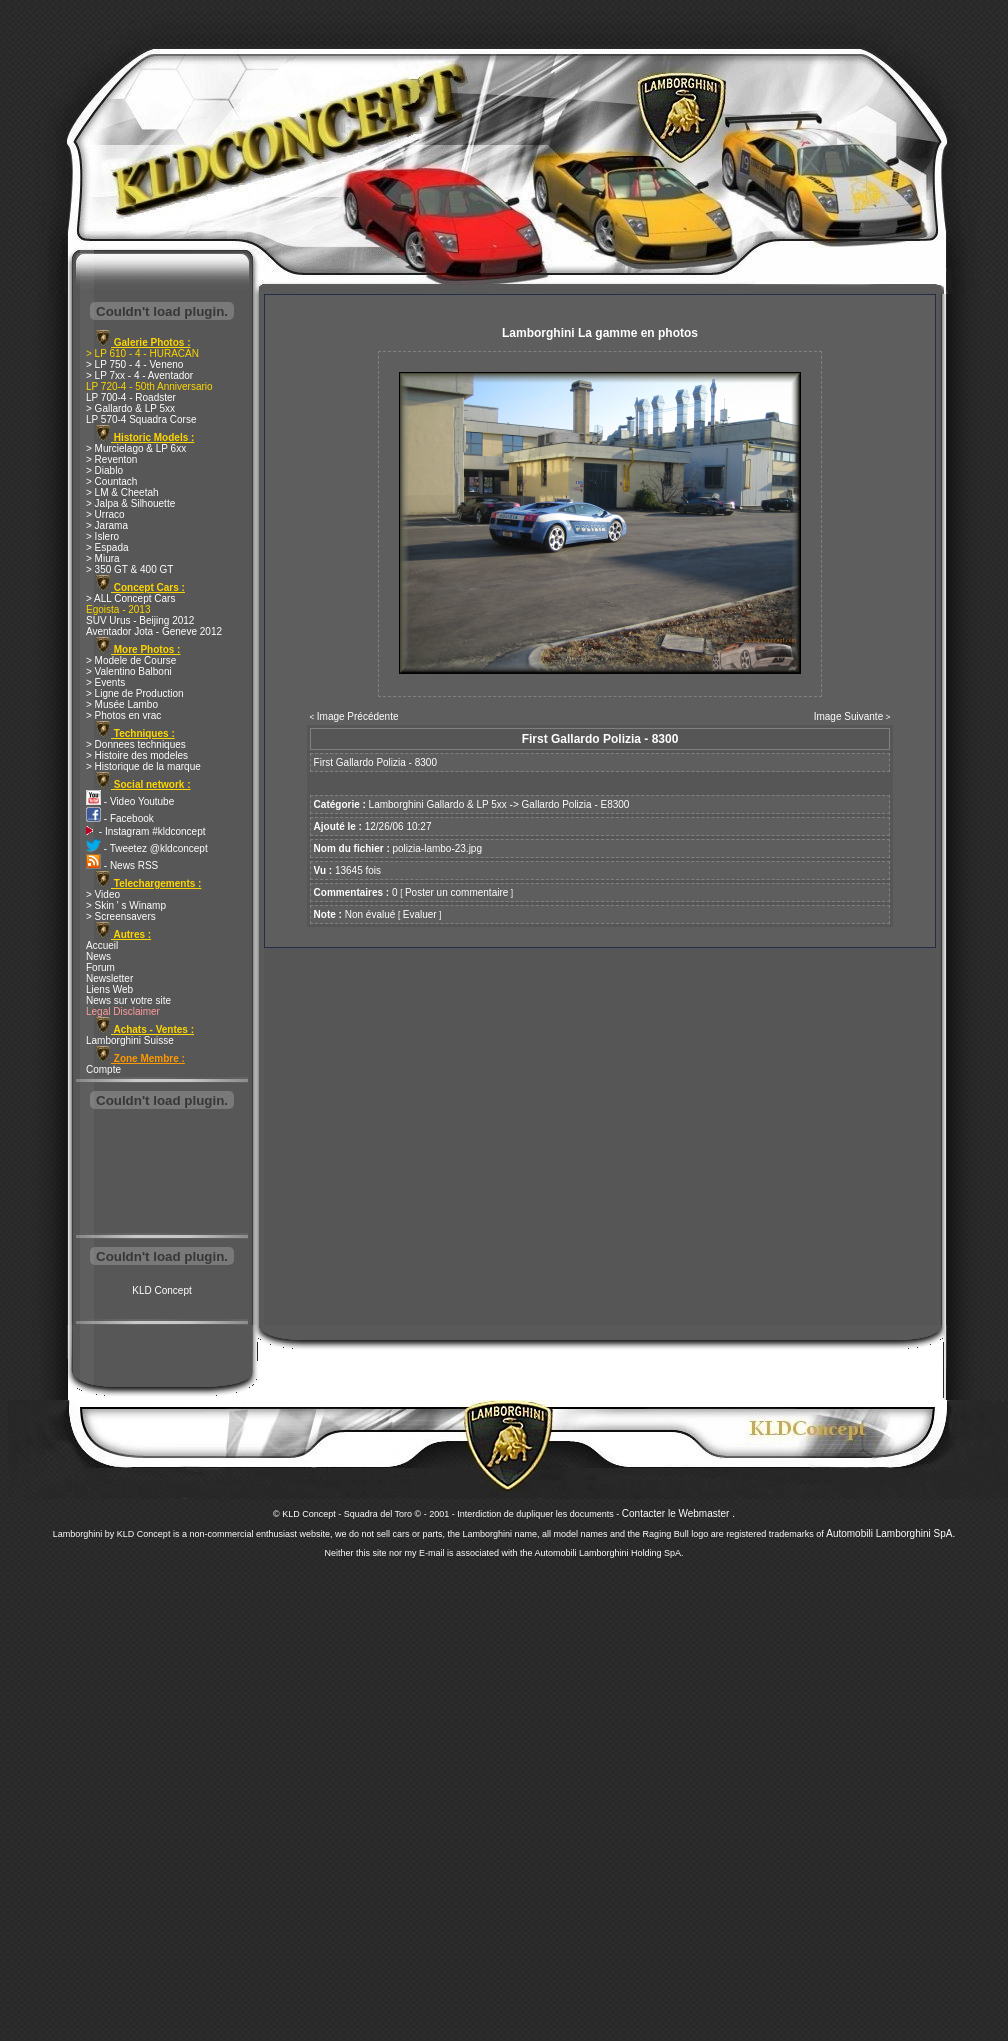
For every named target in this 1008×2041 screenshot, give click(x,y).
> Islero (102, 536)
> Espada (107, 547)
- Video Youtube (130, 801)
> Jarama (107, 525)
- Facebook (120, 818)
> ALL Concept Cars (130, 598)
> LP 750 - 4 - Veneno (134, 364)
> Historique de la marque (143, 766)
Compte (103, 1069)
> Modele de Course (131, 660)
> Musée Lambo (122, 704)
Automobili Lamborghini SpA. (890, 1533)
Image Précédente (358, 716)
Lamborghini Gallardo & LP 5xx (438, 804)
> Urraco (105, 514)
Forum (100, 967)
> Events (105, 682)
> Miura (103, 558)
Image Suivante (849, 716)
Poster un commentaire (456, 892)
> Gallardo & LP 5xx (130, 408)
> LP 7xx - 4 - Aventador (139, 375)
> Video (103, 894)
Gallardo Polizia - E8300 (576, 804)
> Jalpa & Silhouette (130, 503)
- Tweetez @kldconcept (147, 848)
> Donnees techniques (136, 744)
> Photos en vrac (123, 715)
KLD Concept (161, 1290)
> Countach (111, 481)
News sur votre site (128, 1000)
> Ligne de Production (135, 693)
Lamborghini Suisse (130, 1040)
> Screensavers (121, 916)
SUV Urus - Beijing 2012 (140, 620)
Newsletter (109, 978)
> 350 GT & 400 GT (129, 569)
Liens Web (109, 989)
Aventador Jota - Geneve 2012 (154, 631)
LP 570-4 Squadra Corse (141, 419)
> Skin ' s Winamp (126, 905)
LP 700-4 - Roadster (131, 397)
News (98, 956)
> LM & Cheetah (122, 492)
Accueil (102, 945)
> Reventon (111, 459)
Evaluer (420, 914)
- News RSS (122, 865)
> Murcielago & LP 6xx (136, 448)
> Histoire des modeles (137, 755)
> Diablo (104, 470)
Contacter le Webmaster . (678, 1513)
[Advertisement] (162, 1174)
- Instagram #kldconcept (146, 831)
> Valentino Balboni (129, 671)
